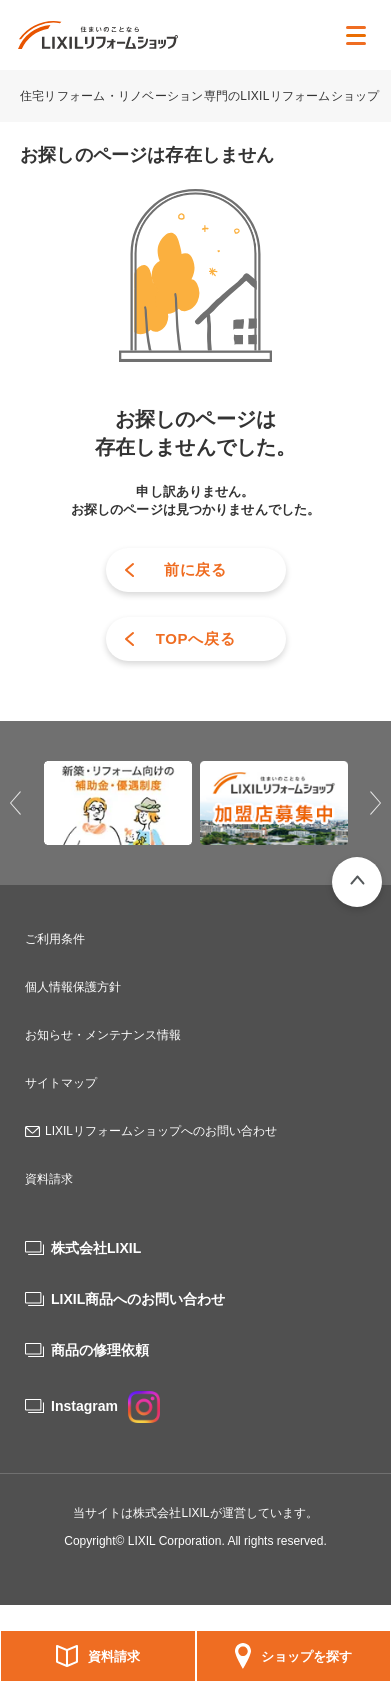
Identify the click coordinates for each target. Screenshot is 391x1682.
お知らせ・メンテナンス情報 (103, 1035)
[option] (118, 803)
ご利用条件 (55, 939)
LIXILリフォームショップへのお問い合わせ (161, 1131)
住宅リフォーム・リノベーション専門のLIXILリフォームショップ (201, 96)
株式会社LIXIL (96, 1248)
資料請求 (114, 1656)
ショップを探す (306, 1656)
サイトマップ (61, 1083)
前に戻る (195, 569)
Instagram (105, 1406)
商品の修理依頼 (100, 1350)
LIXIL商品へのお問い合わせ (138, 1299)
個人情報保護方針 (73, 987)
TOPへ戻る (196, 638)
